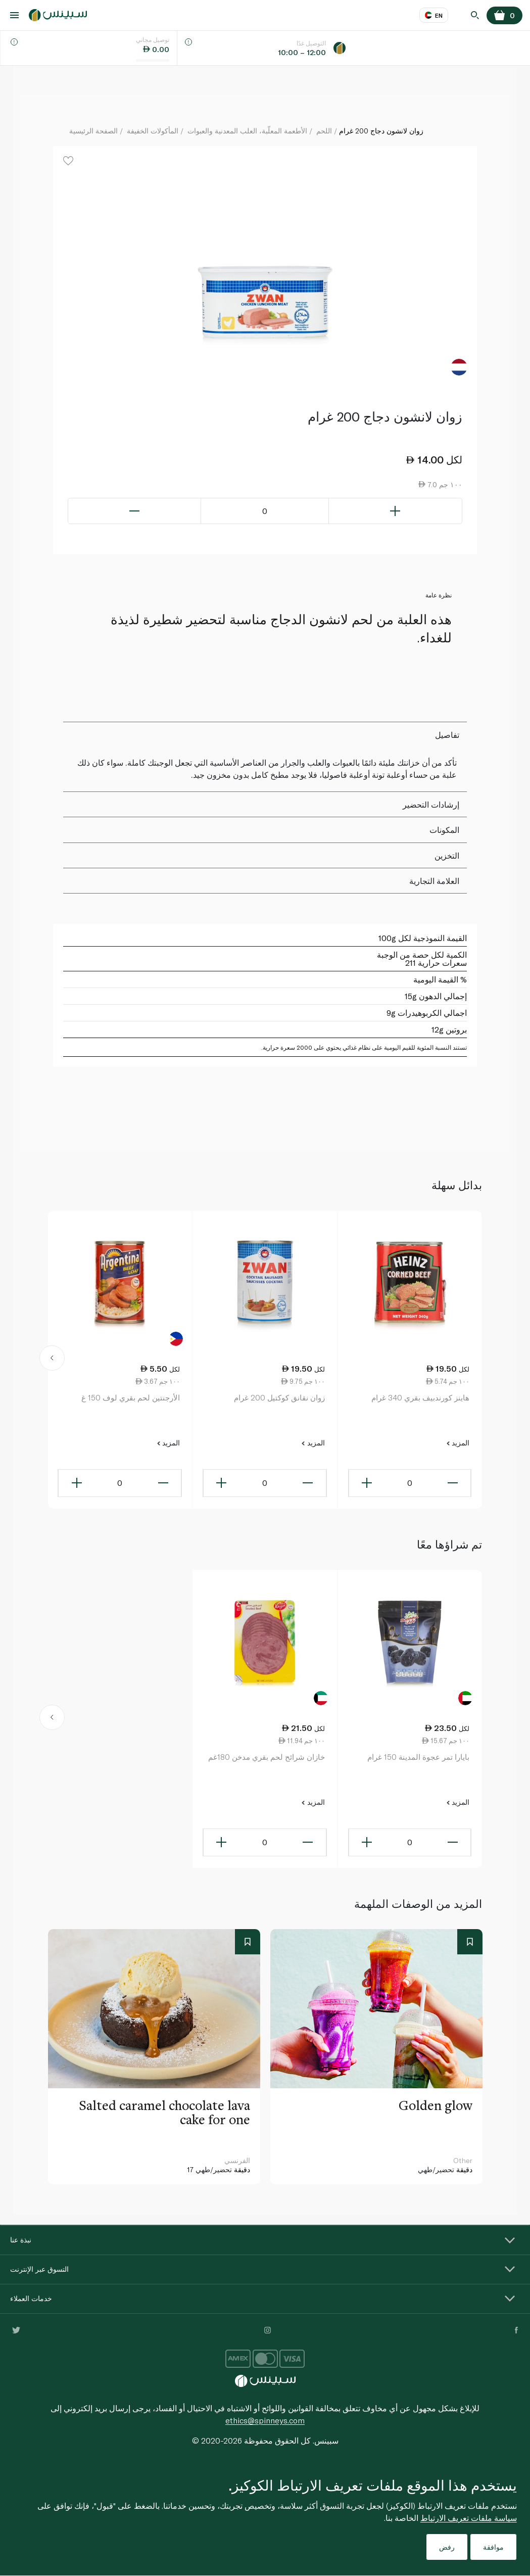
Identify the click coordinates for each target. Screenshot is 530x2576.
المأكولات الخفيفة (152, 130)
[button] (52, 1359)
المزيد (457, 1443)
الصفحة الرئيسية (93, 130)
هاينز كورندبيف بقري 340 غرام (420, 1397)
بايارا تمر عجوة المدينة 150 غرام (418, 1756)
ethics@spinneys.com (265, 2420)
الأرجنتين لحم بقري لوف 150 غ (130, 1397)
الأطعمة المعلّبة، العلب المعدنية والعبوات (247, 130)
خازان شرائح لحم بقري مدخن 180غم (266, 1756)
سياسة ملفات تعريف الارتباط (468, 2517)
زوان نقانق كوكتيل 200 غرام (279, 1397)
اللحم (324, 130)
